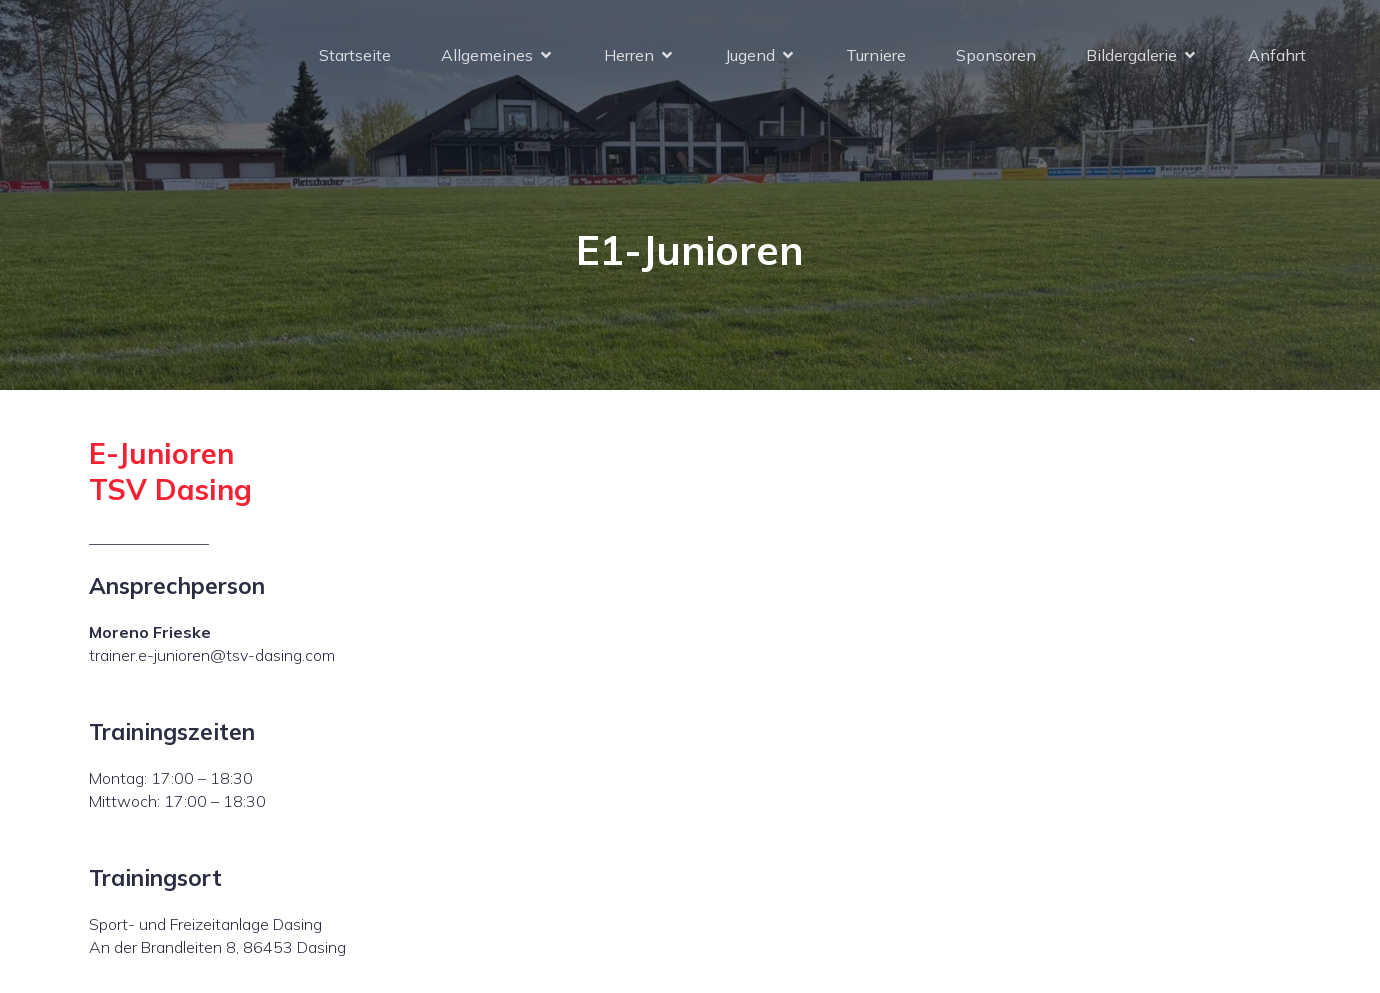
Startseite (355, 55)
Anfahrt (1277, 55)
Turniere (876, 55)
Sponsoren (996, 55)
